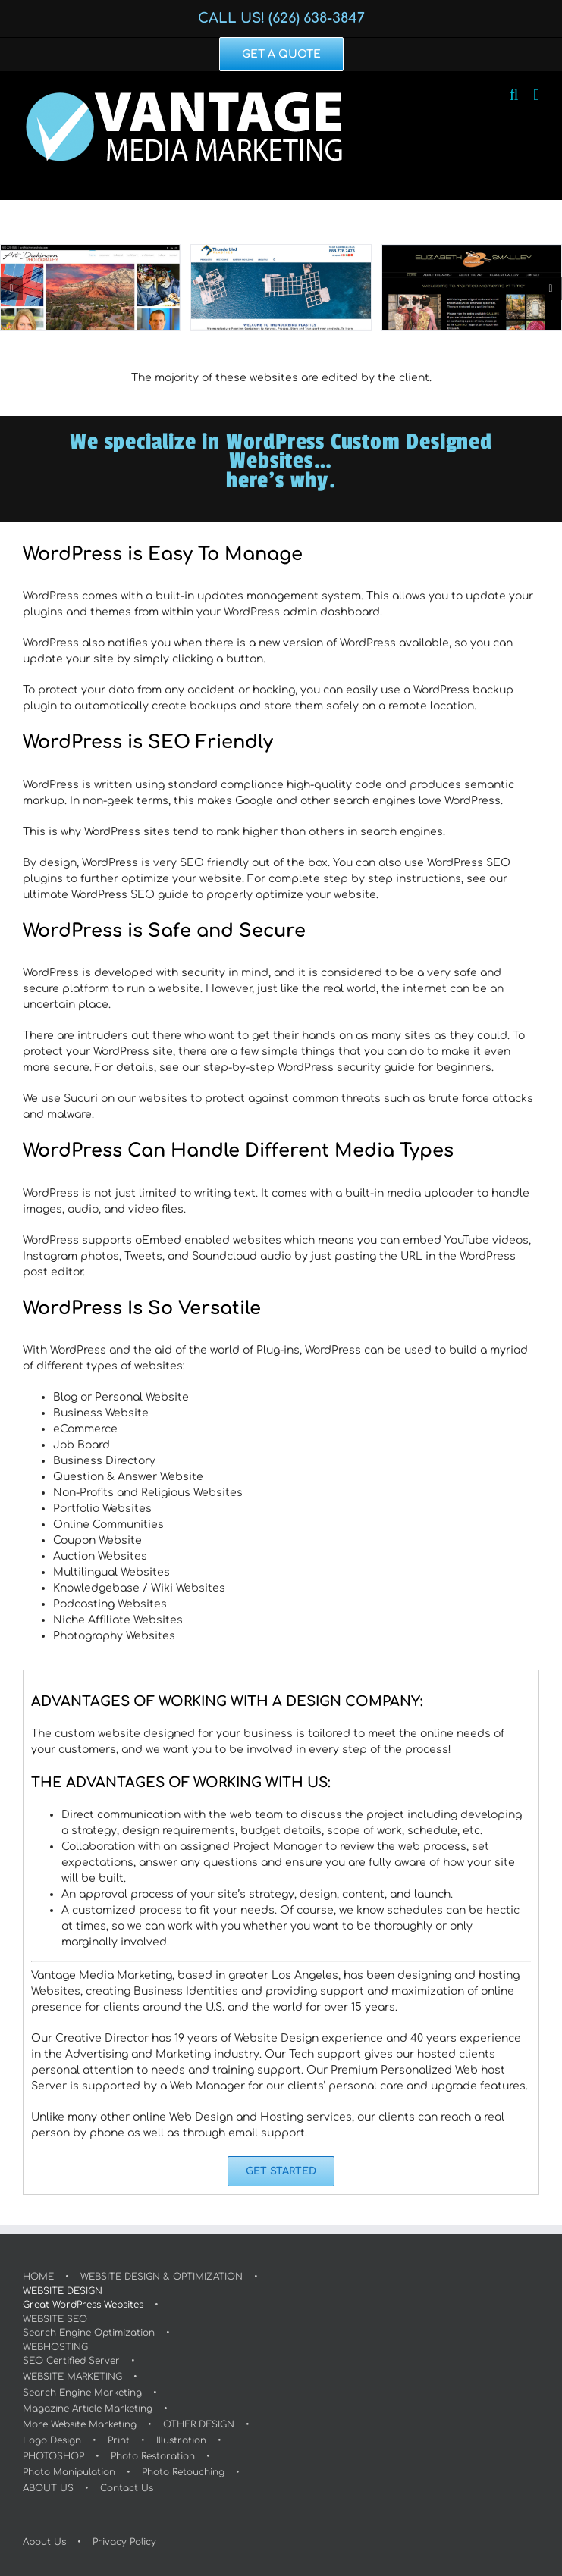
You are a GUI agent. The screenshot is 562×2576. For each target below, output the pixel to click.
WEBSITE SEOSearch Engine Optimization (89, 2326)
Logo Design (52, 2440)
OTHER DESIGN (198, 2424)
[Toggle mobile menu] (536, 95)
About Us (44, 2542)
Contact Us (126, 2488)
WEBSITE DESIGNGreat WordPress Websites (83, 2298)
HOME (38, 2276)
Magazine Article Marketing (87, 2408)
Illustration (181, 2440)
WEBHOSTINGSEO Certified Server (71, 2354)
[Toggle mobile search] (514, 95)
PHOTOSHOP (53, 2456)
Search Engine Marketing (82, 2392)
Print (119, 2440)
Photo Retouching (183, 2472)
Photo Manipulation (69, 2472)
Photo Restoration (153, 2456)
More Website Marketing (80, 2424)
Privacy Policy (124, 2542)
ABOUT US (48, 2488)
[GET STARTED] (281, 2171)
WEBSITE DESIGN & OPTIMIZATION (161, 2276)
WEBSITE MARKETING (72, 2376)
